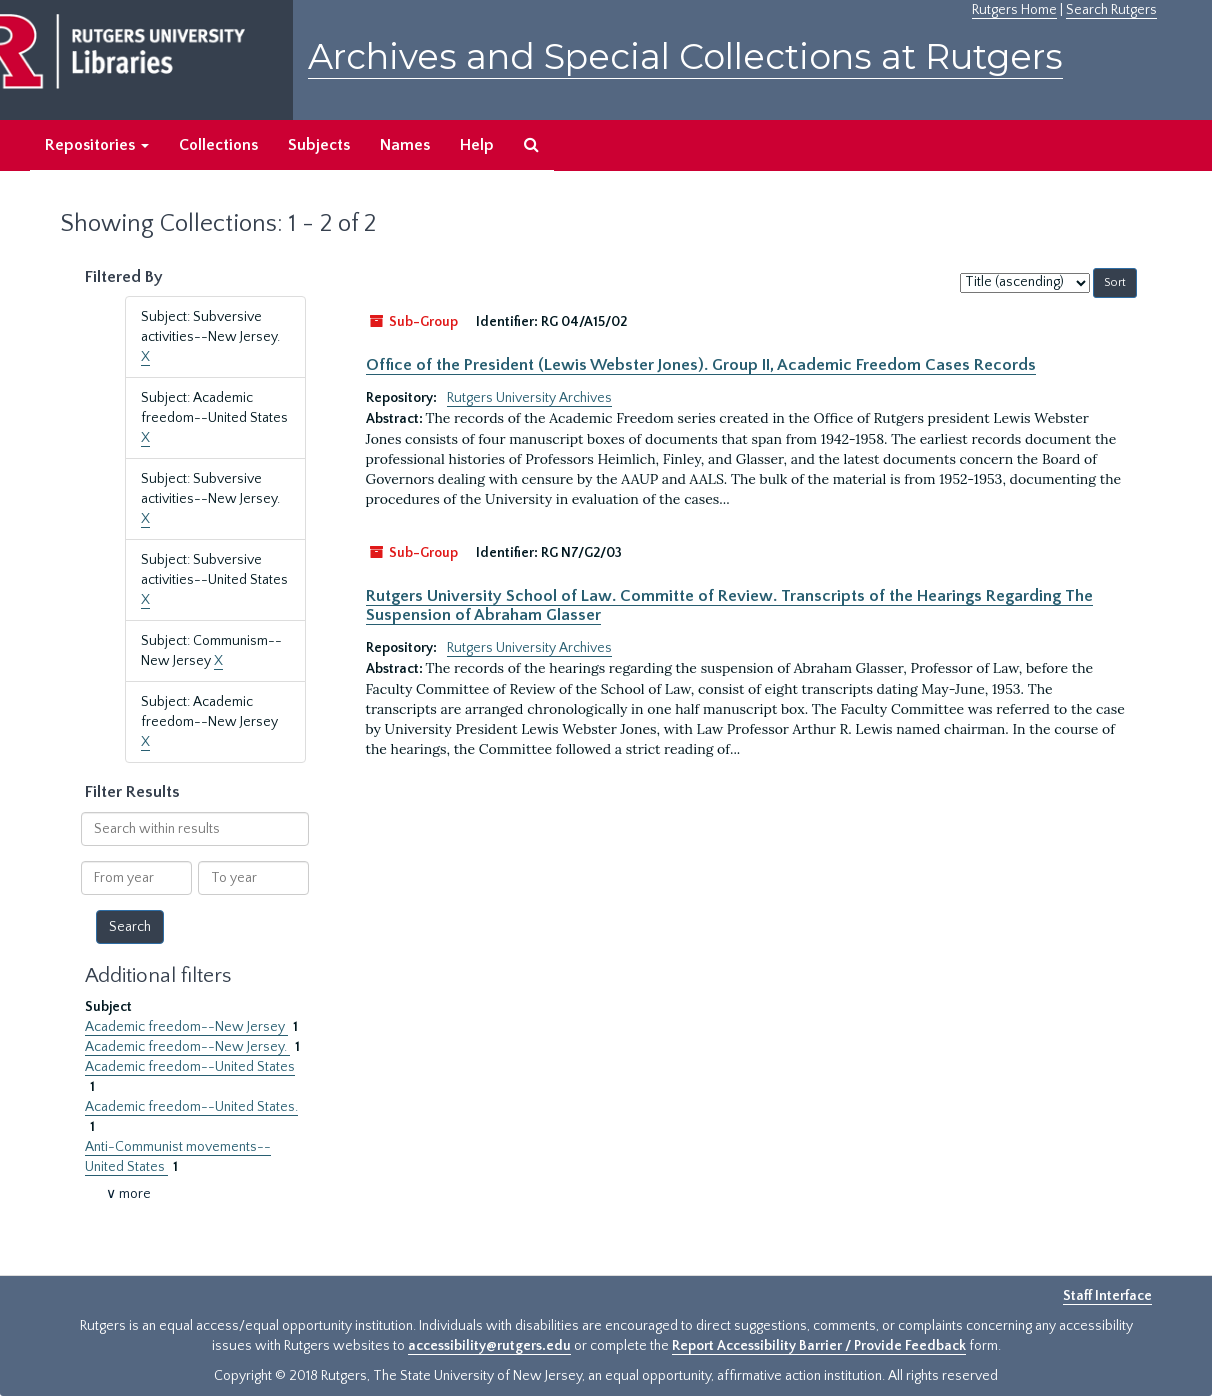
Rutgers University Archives (529, 398)
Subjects (319, 145)
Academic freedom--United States (190, 1067)
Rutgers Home (1014, 10)
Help (477, 145)
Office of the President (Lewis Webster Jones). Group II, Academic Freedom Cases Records (701, 365)
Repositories (97, 145)
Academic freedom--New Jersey (186, 1027)
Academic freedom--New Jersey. (187, 1047)
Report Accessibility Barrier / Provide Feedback (819, 1346)
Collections (218, 145)
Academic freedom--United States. (191, 1107)
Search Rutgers (1111, 10)
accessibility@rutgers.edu (489, 1346)
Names (405, 145)
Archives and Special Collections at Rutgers (685, 56)
